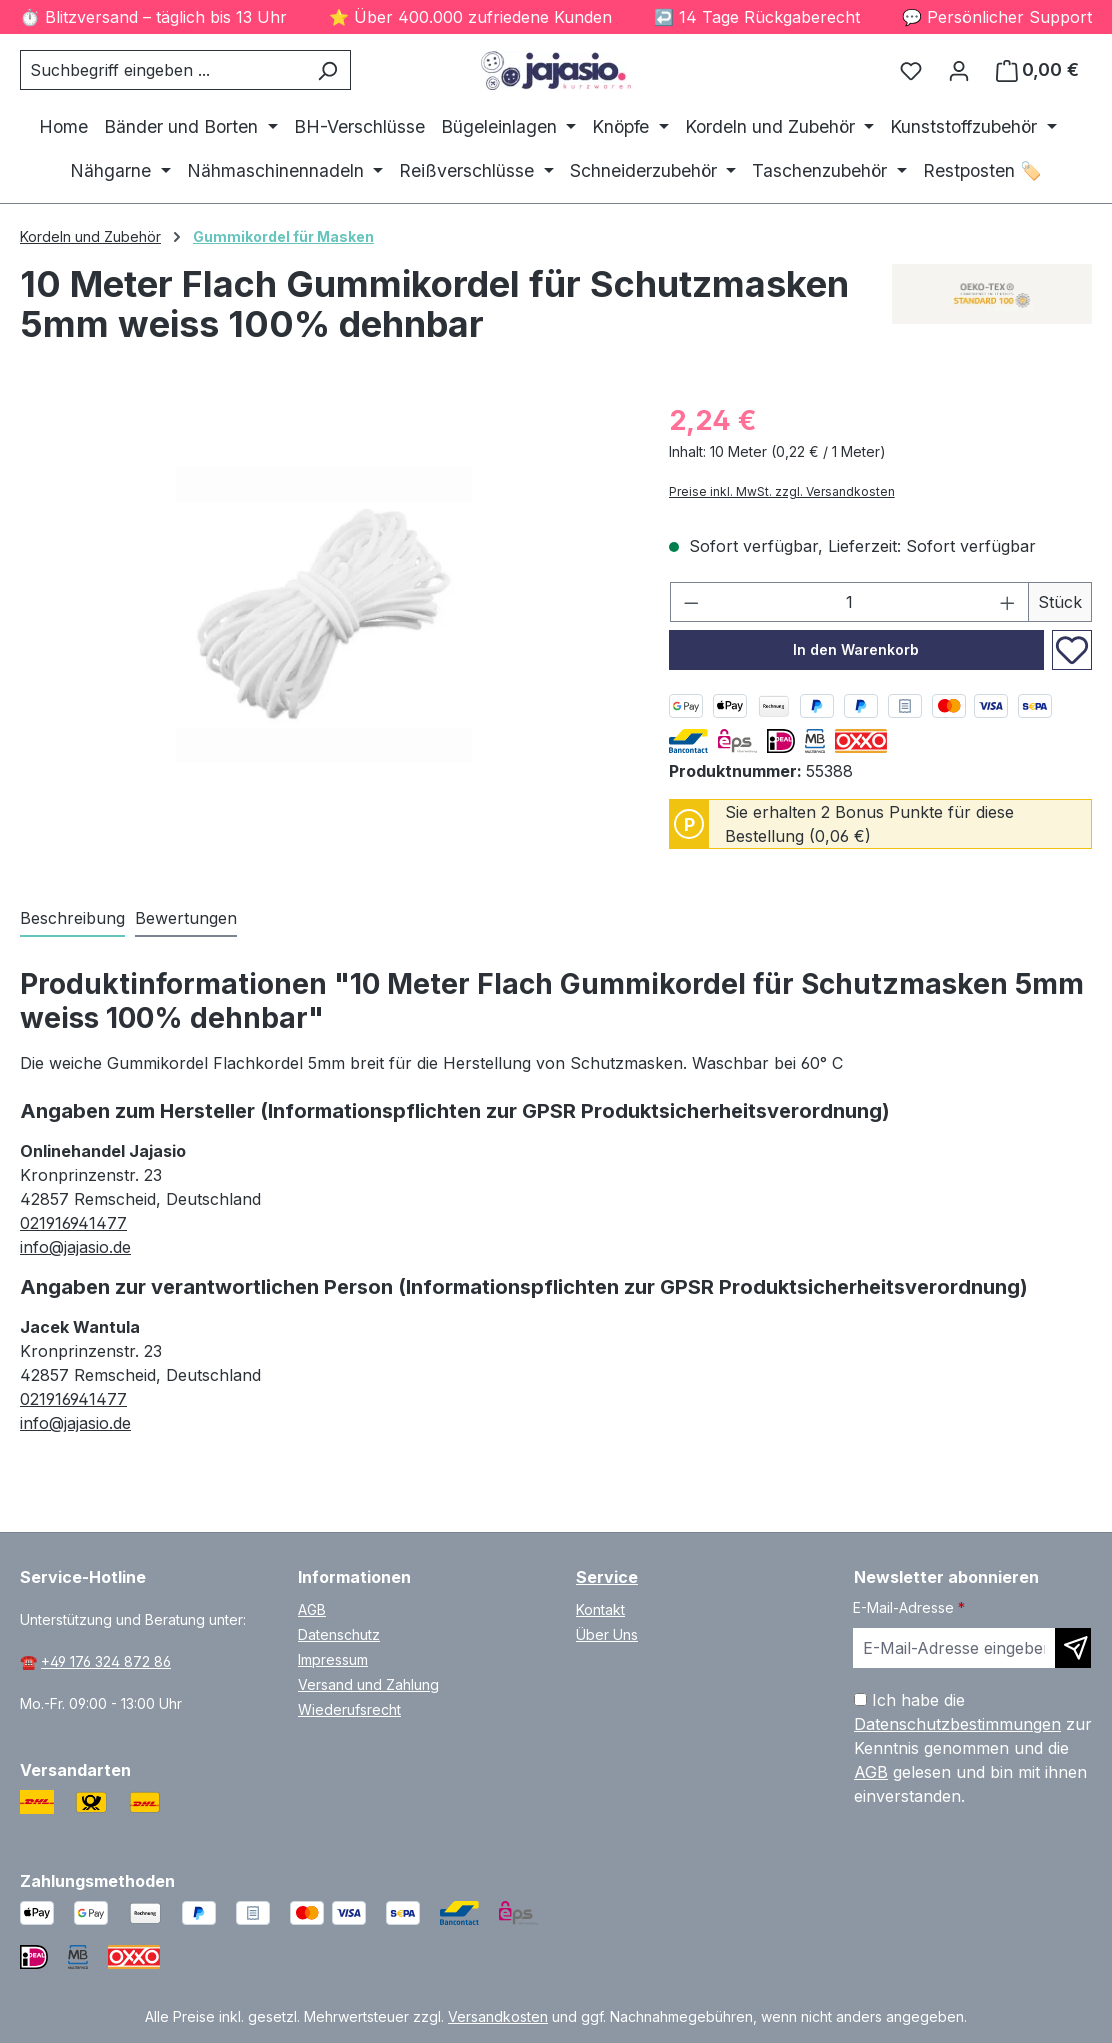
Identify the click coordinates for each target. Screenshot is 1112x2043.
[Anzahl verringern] (691, 602)
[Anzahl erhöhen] (1008, 602)
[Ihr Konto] (959, 70)
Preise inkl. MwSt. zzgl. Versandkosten (782, 491)
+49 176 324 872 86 (106, 1661)
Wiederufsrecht (349, 1709)
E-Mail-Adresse (909, 1607)
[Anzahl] (849, 602)
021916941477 (73, 1223)
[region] (324, 615)
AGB (312, 1609)
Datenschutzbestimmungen (957, 1724)
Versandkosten (498, 2016)
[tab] (72, 919)
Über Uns (607, 1634)
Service (607, 1577)
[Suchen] (327, 70)
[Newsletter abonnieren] (1073, 1648)
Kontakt (600, 1609)
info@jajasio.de (75, 1247)
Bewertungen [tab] (186, 918)
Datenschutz (339, 1634)
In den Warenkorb (856, 649)
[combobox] (162, 70)
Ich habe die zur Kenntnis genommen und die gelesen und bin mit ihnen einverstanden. (973, 1748)
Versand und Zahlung (368, 1684)
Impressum (333, 1659)
